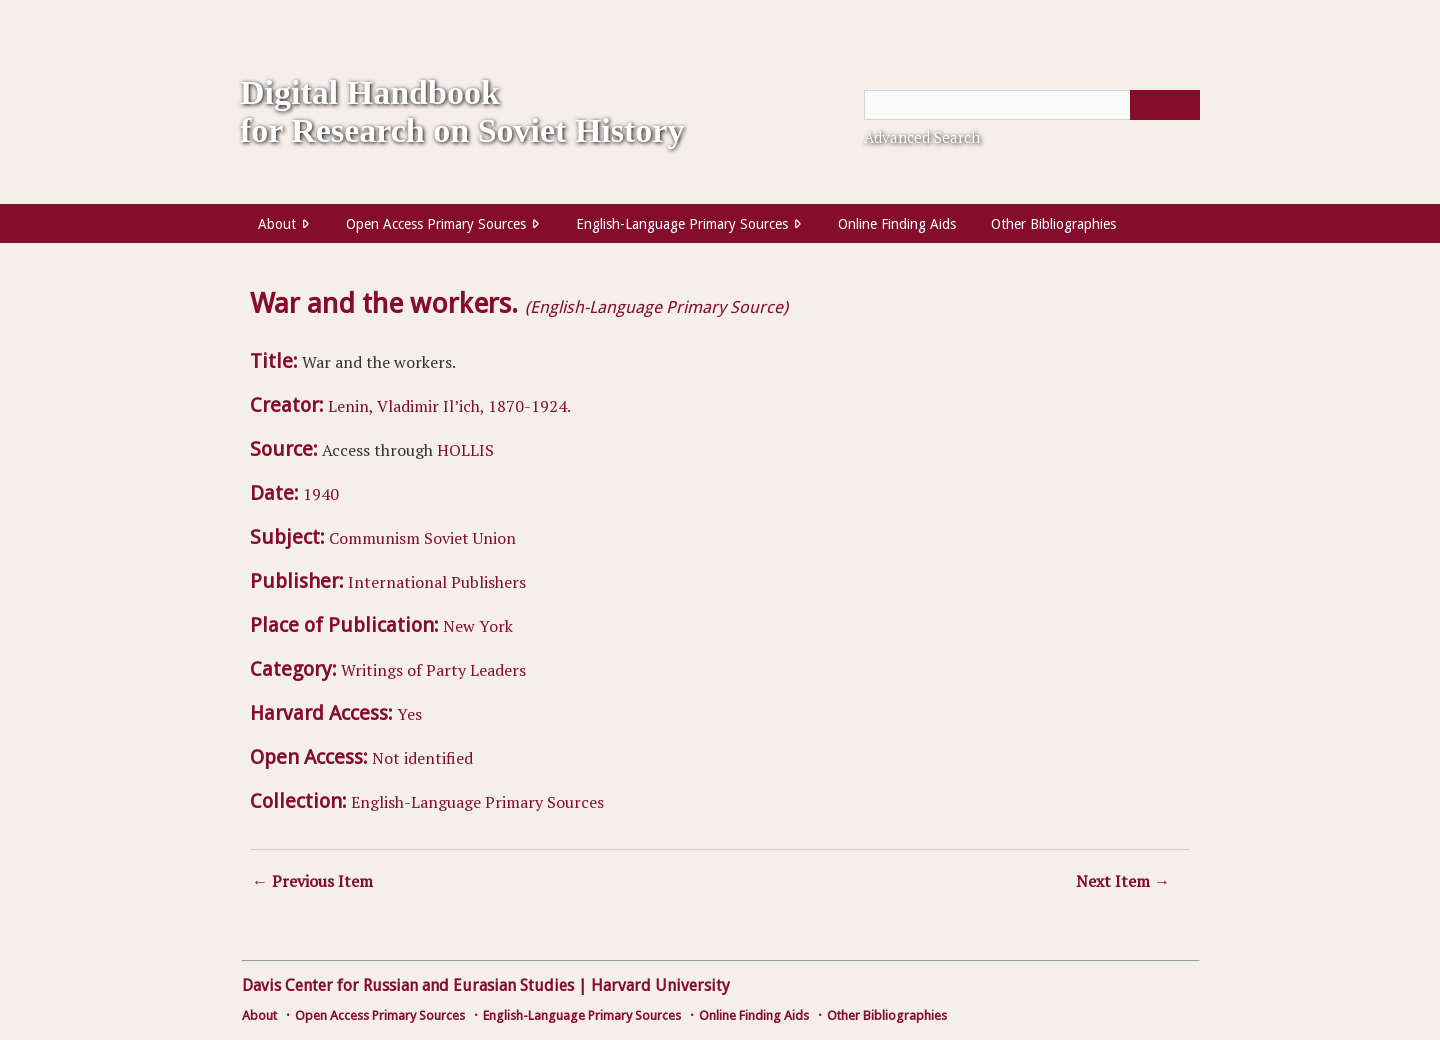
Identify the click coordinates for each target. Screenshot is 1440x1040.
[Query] (1032, 105)
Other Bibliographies (1053, 224)
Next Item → (1123, 881)
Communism (374, 538)
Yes (409, 714)
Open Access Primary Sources (436, 224)
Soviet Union (470, 538)
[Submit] (1165, 105)
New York (478, 626)
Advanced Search (922, 137)
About (277, 224)
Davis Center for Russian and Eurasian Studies (408, 985)
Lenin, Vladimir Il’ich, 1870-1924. (449, 406)
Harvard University (660, 985)
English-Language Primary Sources (682, 224)
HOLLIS (465, 450)
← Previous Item (312, 881)
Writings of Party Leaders (433, 670)
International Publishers (437, 582)
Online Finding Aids (897, 224)
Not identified (422, 758)
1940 (321, 494)
